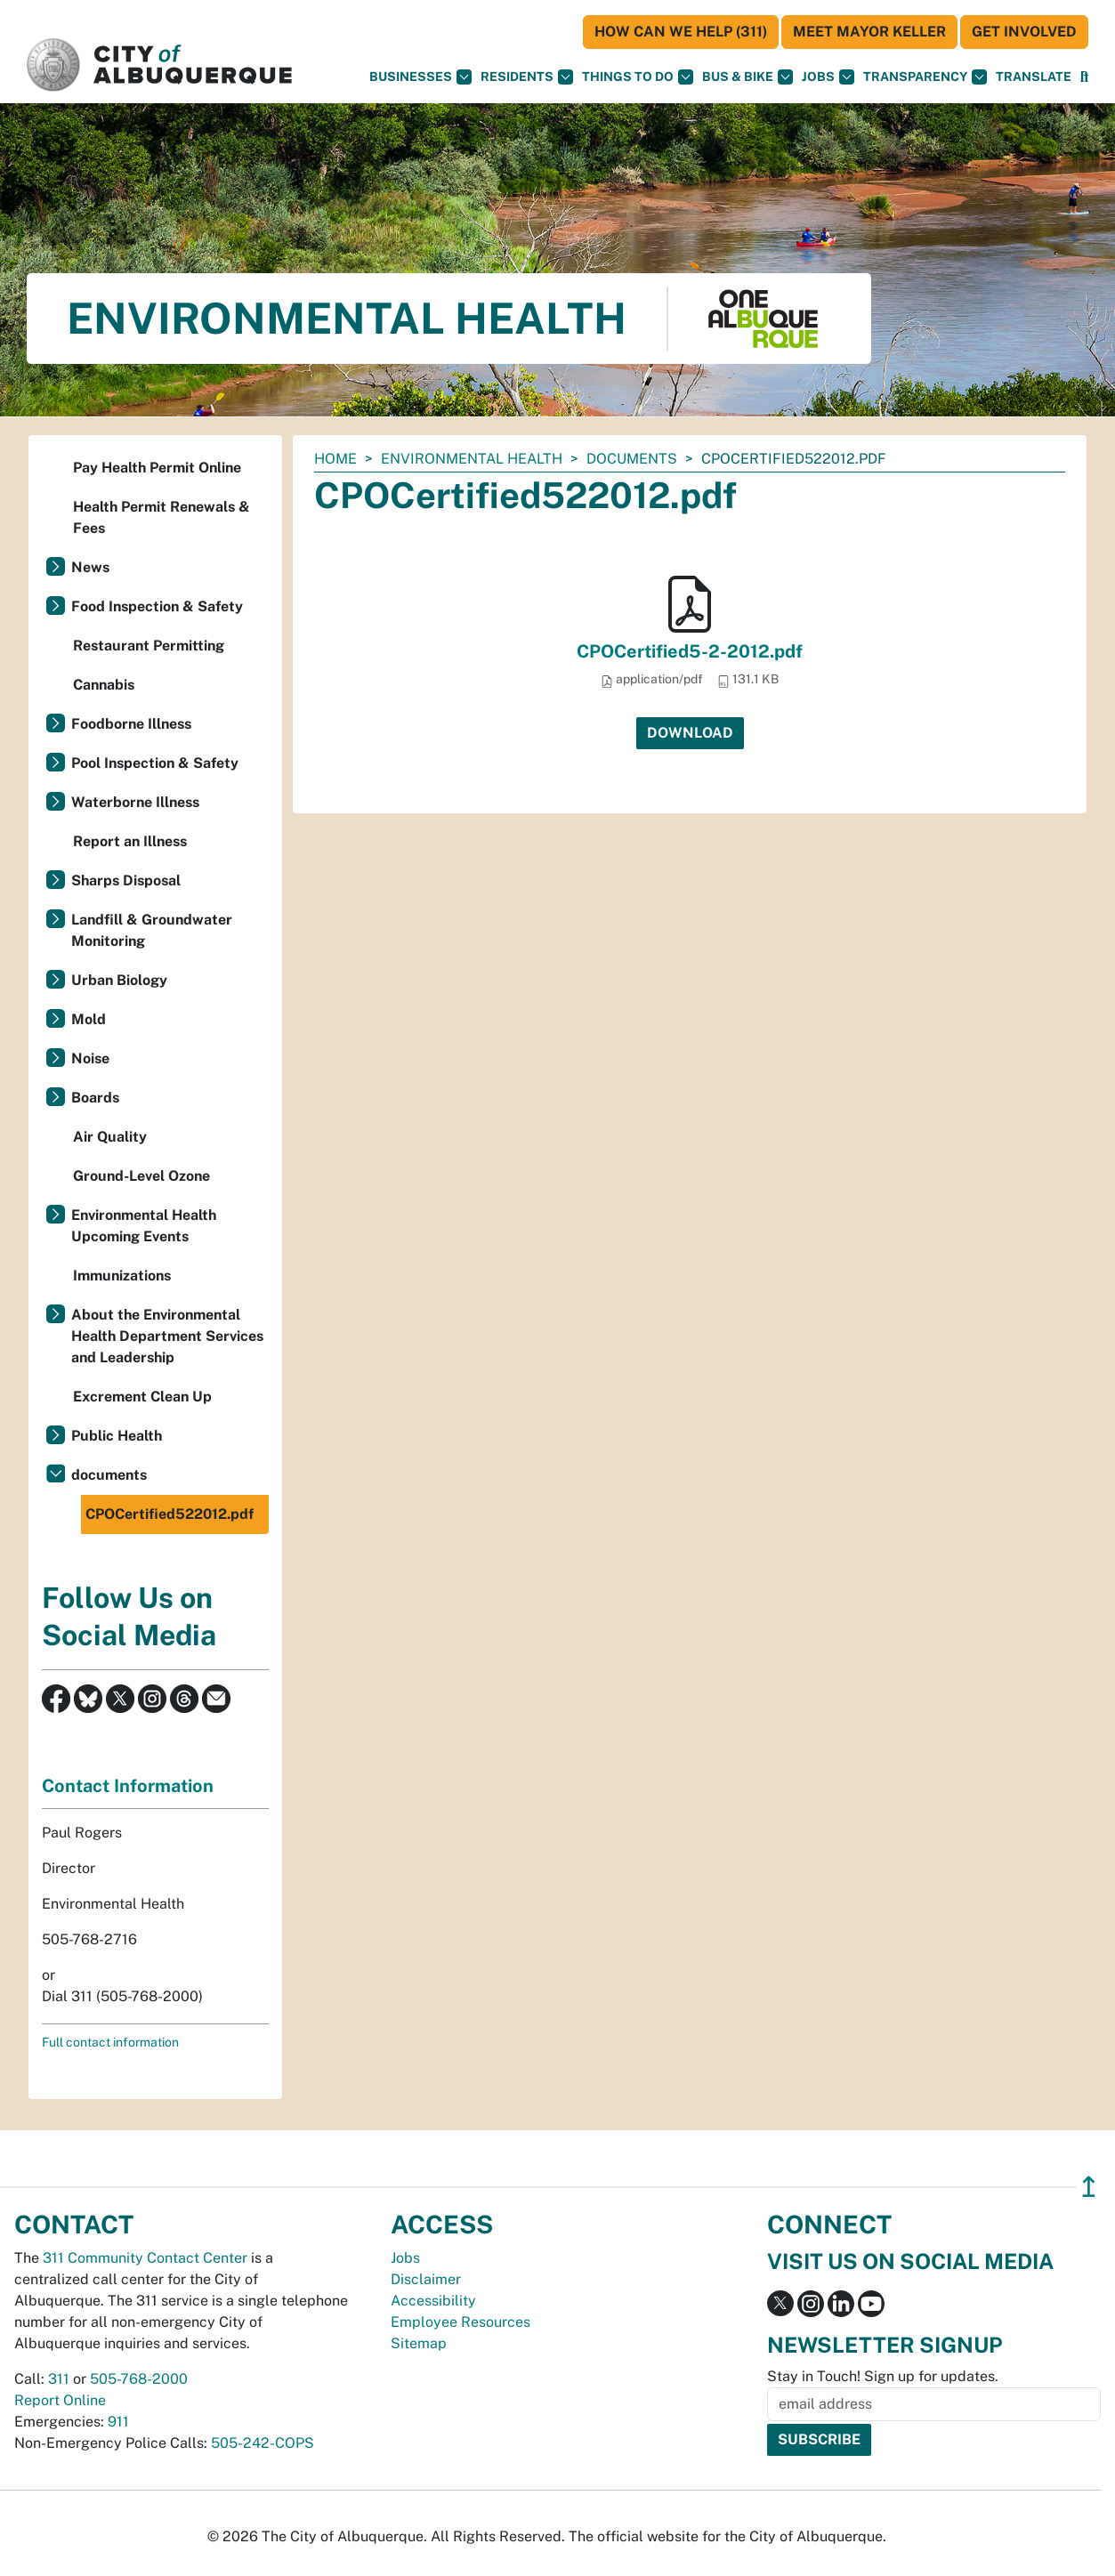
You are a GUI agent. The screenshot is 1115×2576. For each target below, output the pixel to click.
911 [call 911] (118, 2421)
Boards (95, 1097)
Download (690, 732)
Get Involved (1024, 31)
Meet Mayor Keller (869, 31)
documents (631, 458)
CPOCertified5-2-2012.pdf (690, 651)
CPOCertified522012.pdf (169, 1514)
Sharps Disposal (126, 880)
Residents (527, 77)
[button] (1033, 77)
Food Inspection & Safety (157, 606)
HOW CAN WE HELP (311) (680, 31)
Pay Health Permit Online (157, 467)
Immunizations (122, 1275)
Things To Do (637, 77)
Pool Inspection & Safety (154, 763)
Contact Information (128, 1786)
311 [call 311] (58, 2378)
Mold (88, 1019)
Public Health (116, 1435)
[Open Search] (1084, 77)
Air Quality (110, 1136)
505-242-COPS (262, 2443)
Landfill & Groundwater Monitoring (151, 930)
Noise (90, 1058)
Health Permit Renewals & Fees (161, 517)
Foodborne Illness (131, 723)
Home (335, 458)
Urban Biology (119, 980)
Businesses (420, 77)
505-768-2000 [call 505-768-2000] (139, 2378)
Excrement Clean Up (142, 1396)
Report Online (60, 2400)
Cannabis (103, 684)
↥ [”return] (1089, 2186)
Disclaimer (426, 2279)
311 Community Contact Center (145, 2257)
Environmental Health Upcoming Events (143, 1226)
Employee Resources (460, 2322)
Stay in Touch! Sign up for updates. (882, 2376)
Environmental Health (471, 458)
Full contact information (110, 2042)
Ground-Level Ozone (141, 1175)
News (90, 567)
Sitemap (419, 2343)
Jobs (828, 77)
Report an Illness (130, 841)
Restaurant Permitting (148, 645)
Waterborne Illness (135, 802)
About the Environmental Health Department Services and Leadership (167, 1336)
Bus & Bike (747, 77)
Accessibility (433, 2300)
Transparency (925, 77)
